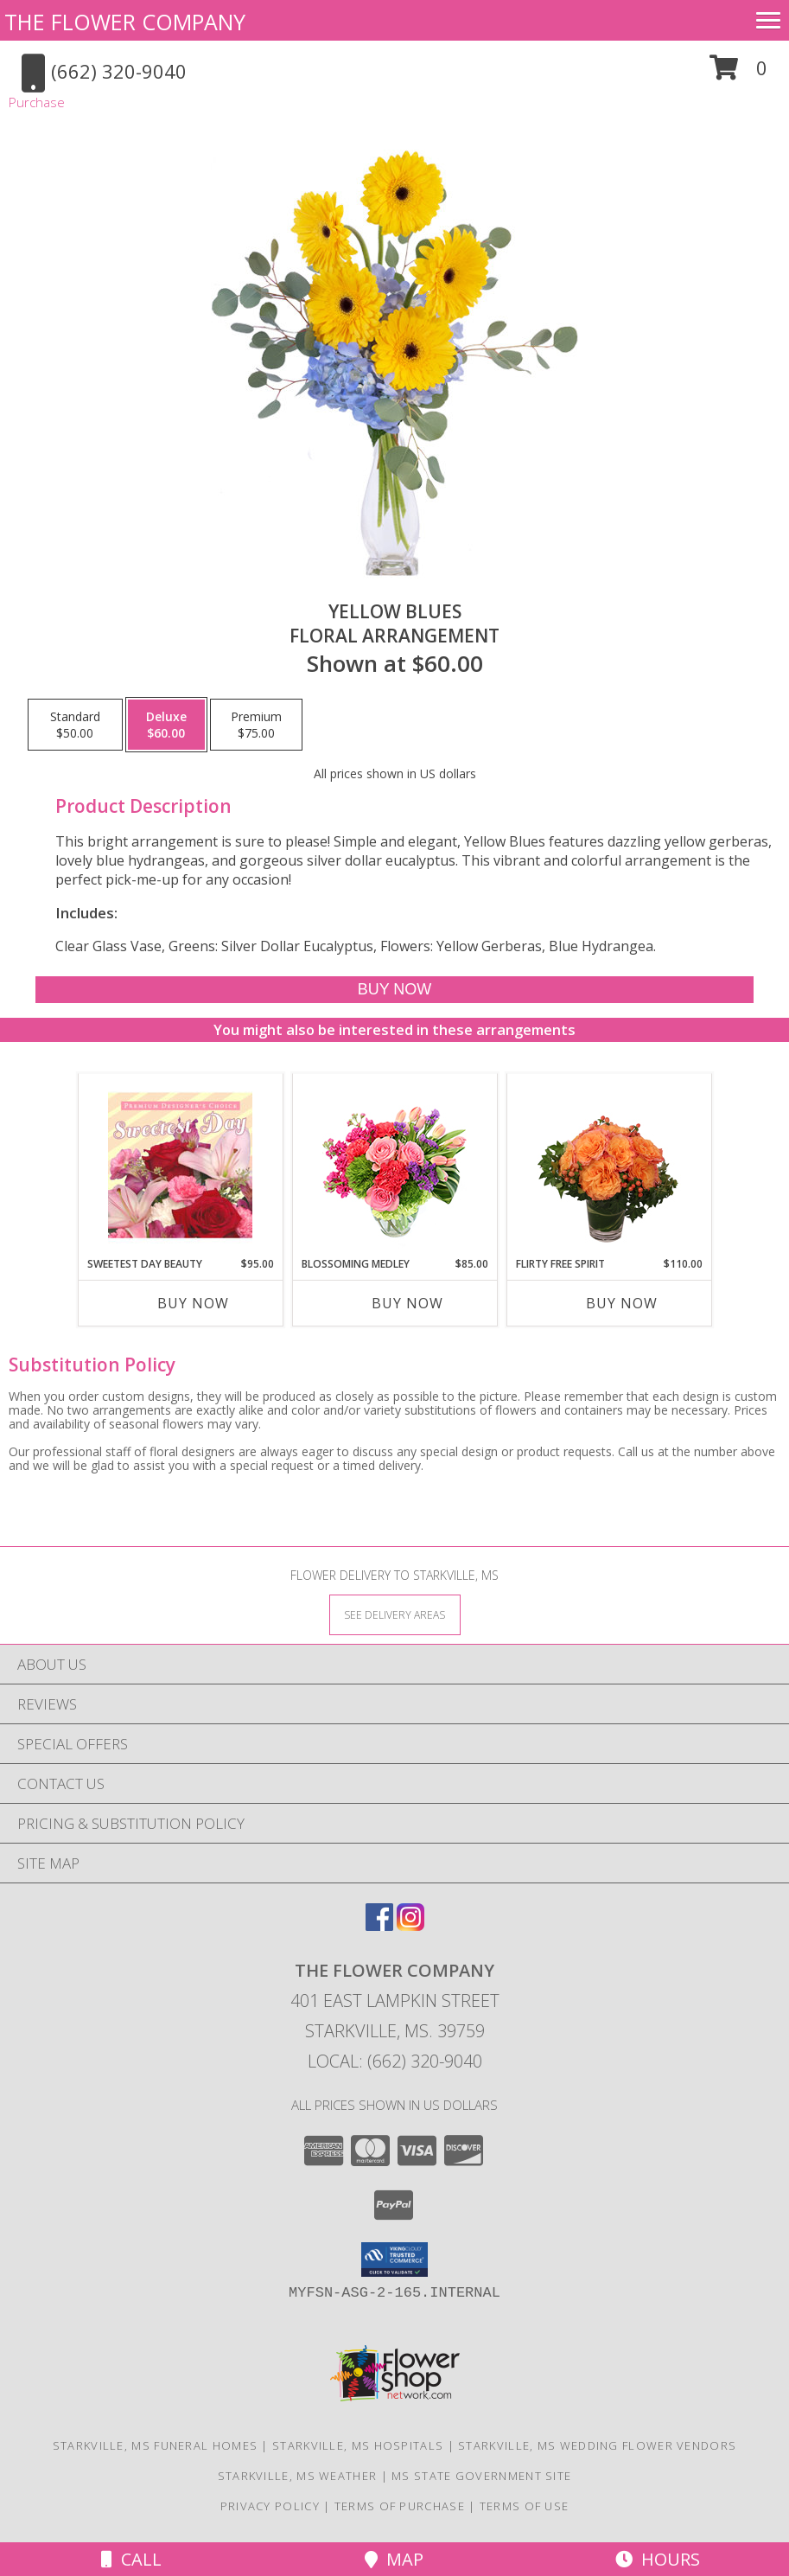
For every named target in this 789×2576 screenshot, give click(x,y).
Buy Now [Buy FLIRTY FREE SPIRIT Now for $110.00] (622, 1303)
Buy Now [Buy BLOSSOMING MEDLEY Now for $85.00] (407, 1303)
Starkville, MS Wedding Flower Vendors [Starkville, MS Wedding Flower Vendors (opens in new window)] (597, 2445)
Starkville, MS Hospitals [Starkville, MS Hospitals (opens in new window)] (357, 2445)
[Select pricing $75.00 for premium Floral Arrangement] (256, 725)
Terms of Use (524, 2506)
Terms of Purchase (399, 2506)
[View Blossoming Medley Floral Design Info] (394, 1165)
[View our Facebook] (379, 1925)
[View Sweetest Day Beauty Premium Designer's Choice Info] (180, 1164)
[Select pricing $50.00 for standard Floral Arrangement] (75, 725)
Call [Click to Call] (131, 2559)
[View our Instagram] (410, 1925)
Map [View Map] (394, 2559)
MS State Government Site (481, 2475)
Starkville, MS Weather (298, 2475)
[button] (738, 73)
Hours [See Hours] (657, 2559)
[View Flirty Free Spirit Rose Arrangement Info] (609, 1164)
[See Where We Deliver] (395, 1614)
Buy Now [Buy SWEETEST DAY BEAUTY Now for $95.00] (193, 1303)
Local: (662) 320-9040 (395, 2061)
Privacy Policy (270, 2506)
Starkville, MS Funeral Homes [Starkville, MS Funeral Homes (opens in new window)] (155, 2445)
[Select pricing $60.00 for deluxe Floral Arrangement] (166, 725)
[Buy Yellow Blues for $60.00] (394, 989)
